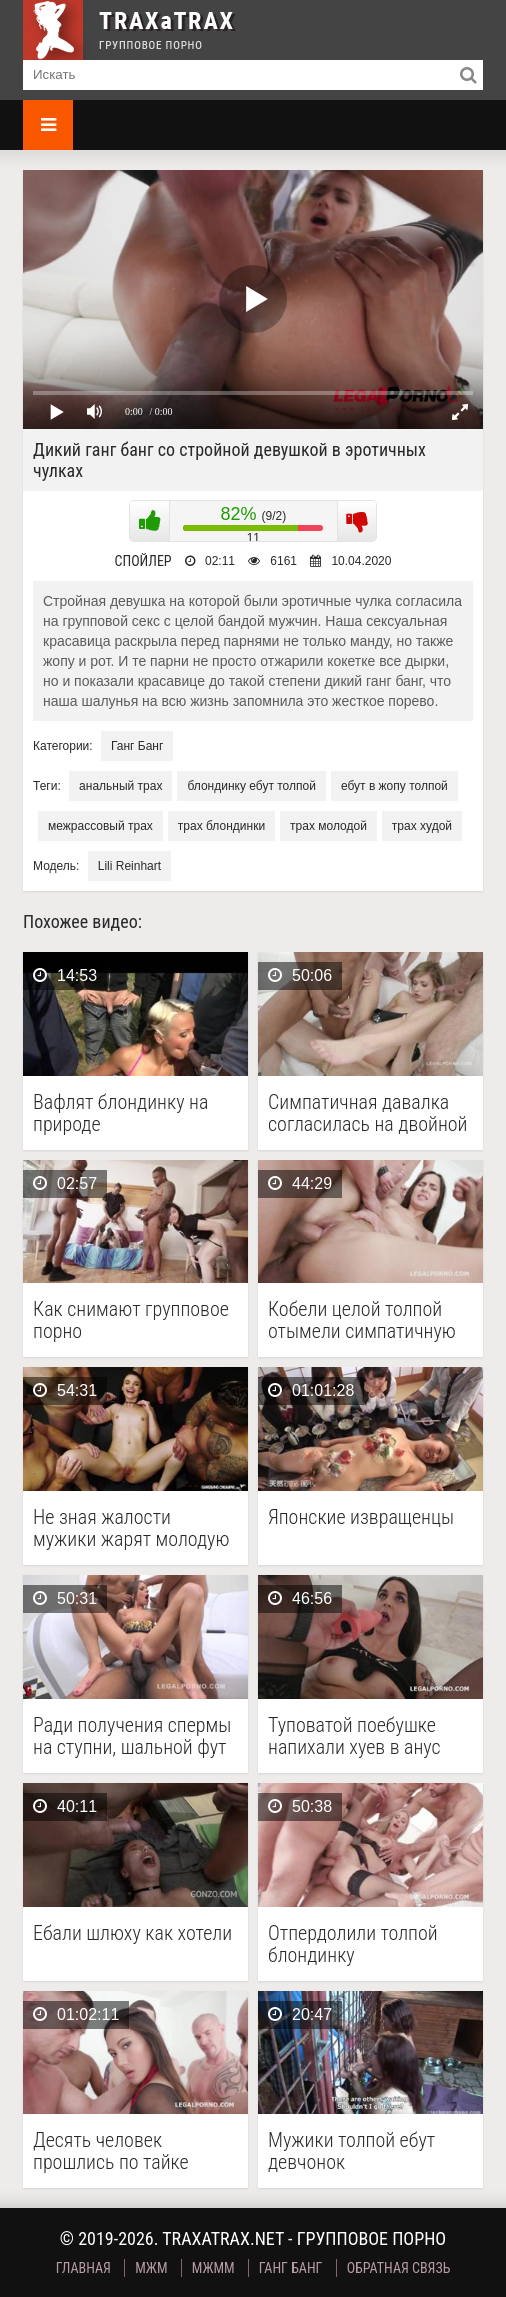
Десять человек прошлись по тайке (111, 2151)
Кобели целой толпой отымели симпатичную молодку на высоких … (362, 1320)
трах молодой (328, 826)
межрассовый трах (100, 826)
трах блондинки (221, 826)
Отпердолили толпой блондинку (353, 1944)
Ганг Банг (137, 746)
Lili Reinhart (129, 866)
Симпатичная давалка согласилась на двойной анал (367, 1113)
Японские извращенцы (361, 1517)
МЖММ (213, 2268)
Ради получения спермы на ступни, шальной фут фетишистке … (132, 1736)
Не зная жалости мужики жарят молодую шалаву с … (131, 1528)
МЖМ (151, 2268)
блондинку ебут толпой (251, 786)
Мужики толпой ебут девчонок (351, 2151)
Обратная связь (399, 2268)
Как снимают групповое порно (131, 1320)
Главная (83, 2268)
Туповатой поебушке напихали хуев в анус (354, 1736)
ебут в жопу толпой (394, 786)
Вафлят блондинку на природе (120, 1113)
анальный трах (120, 786)
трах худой (422, 826)
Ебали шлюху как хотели (132, 1933)
